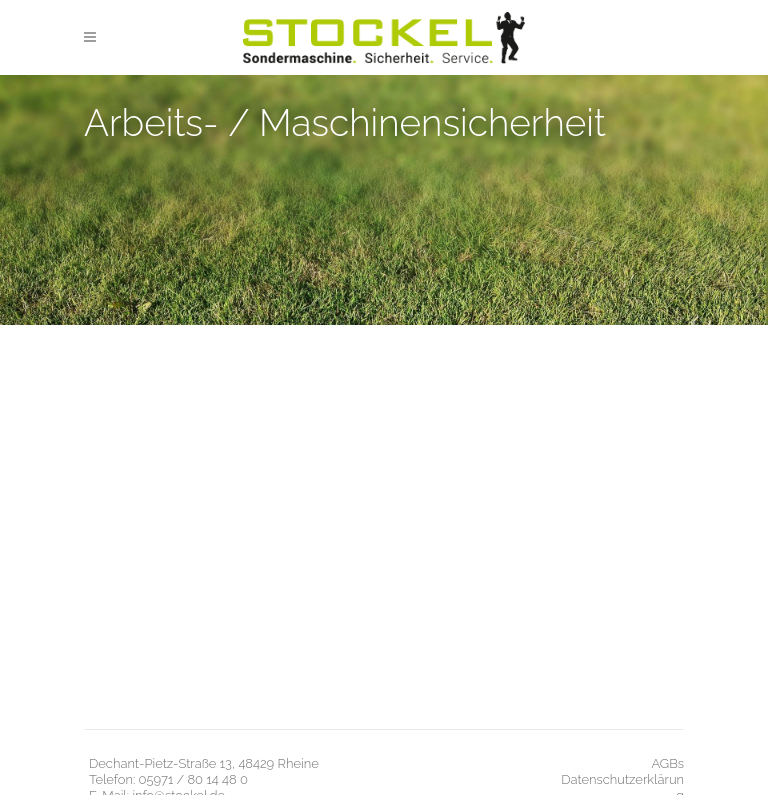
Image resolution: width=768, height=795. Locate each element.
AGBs (667, 763)
